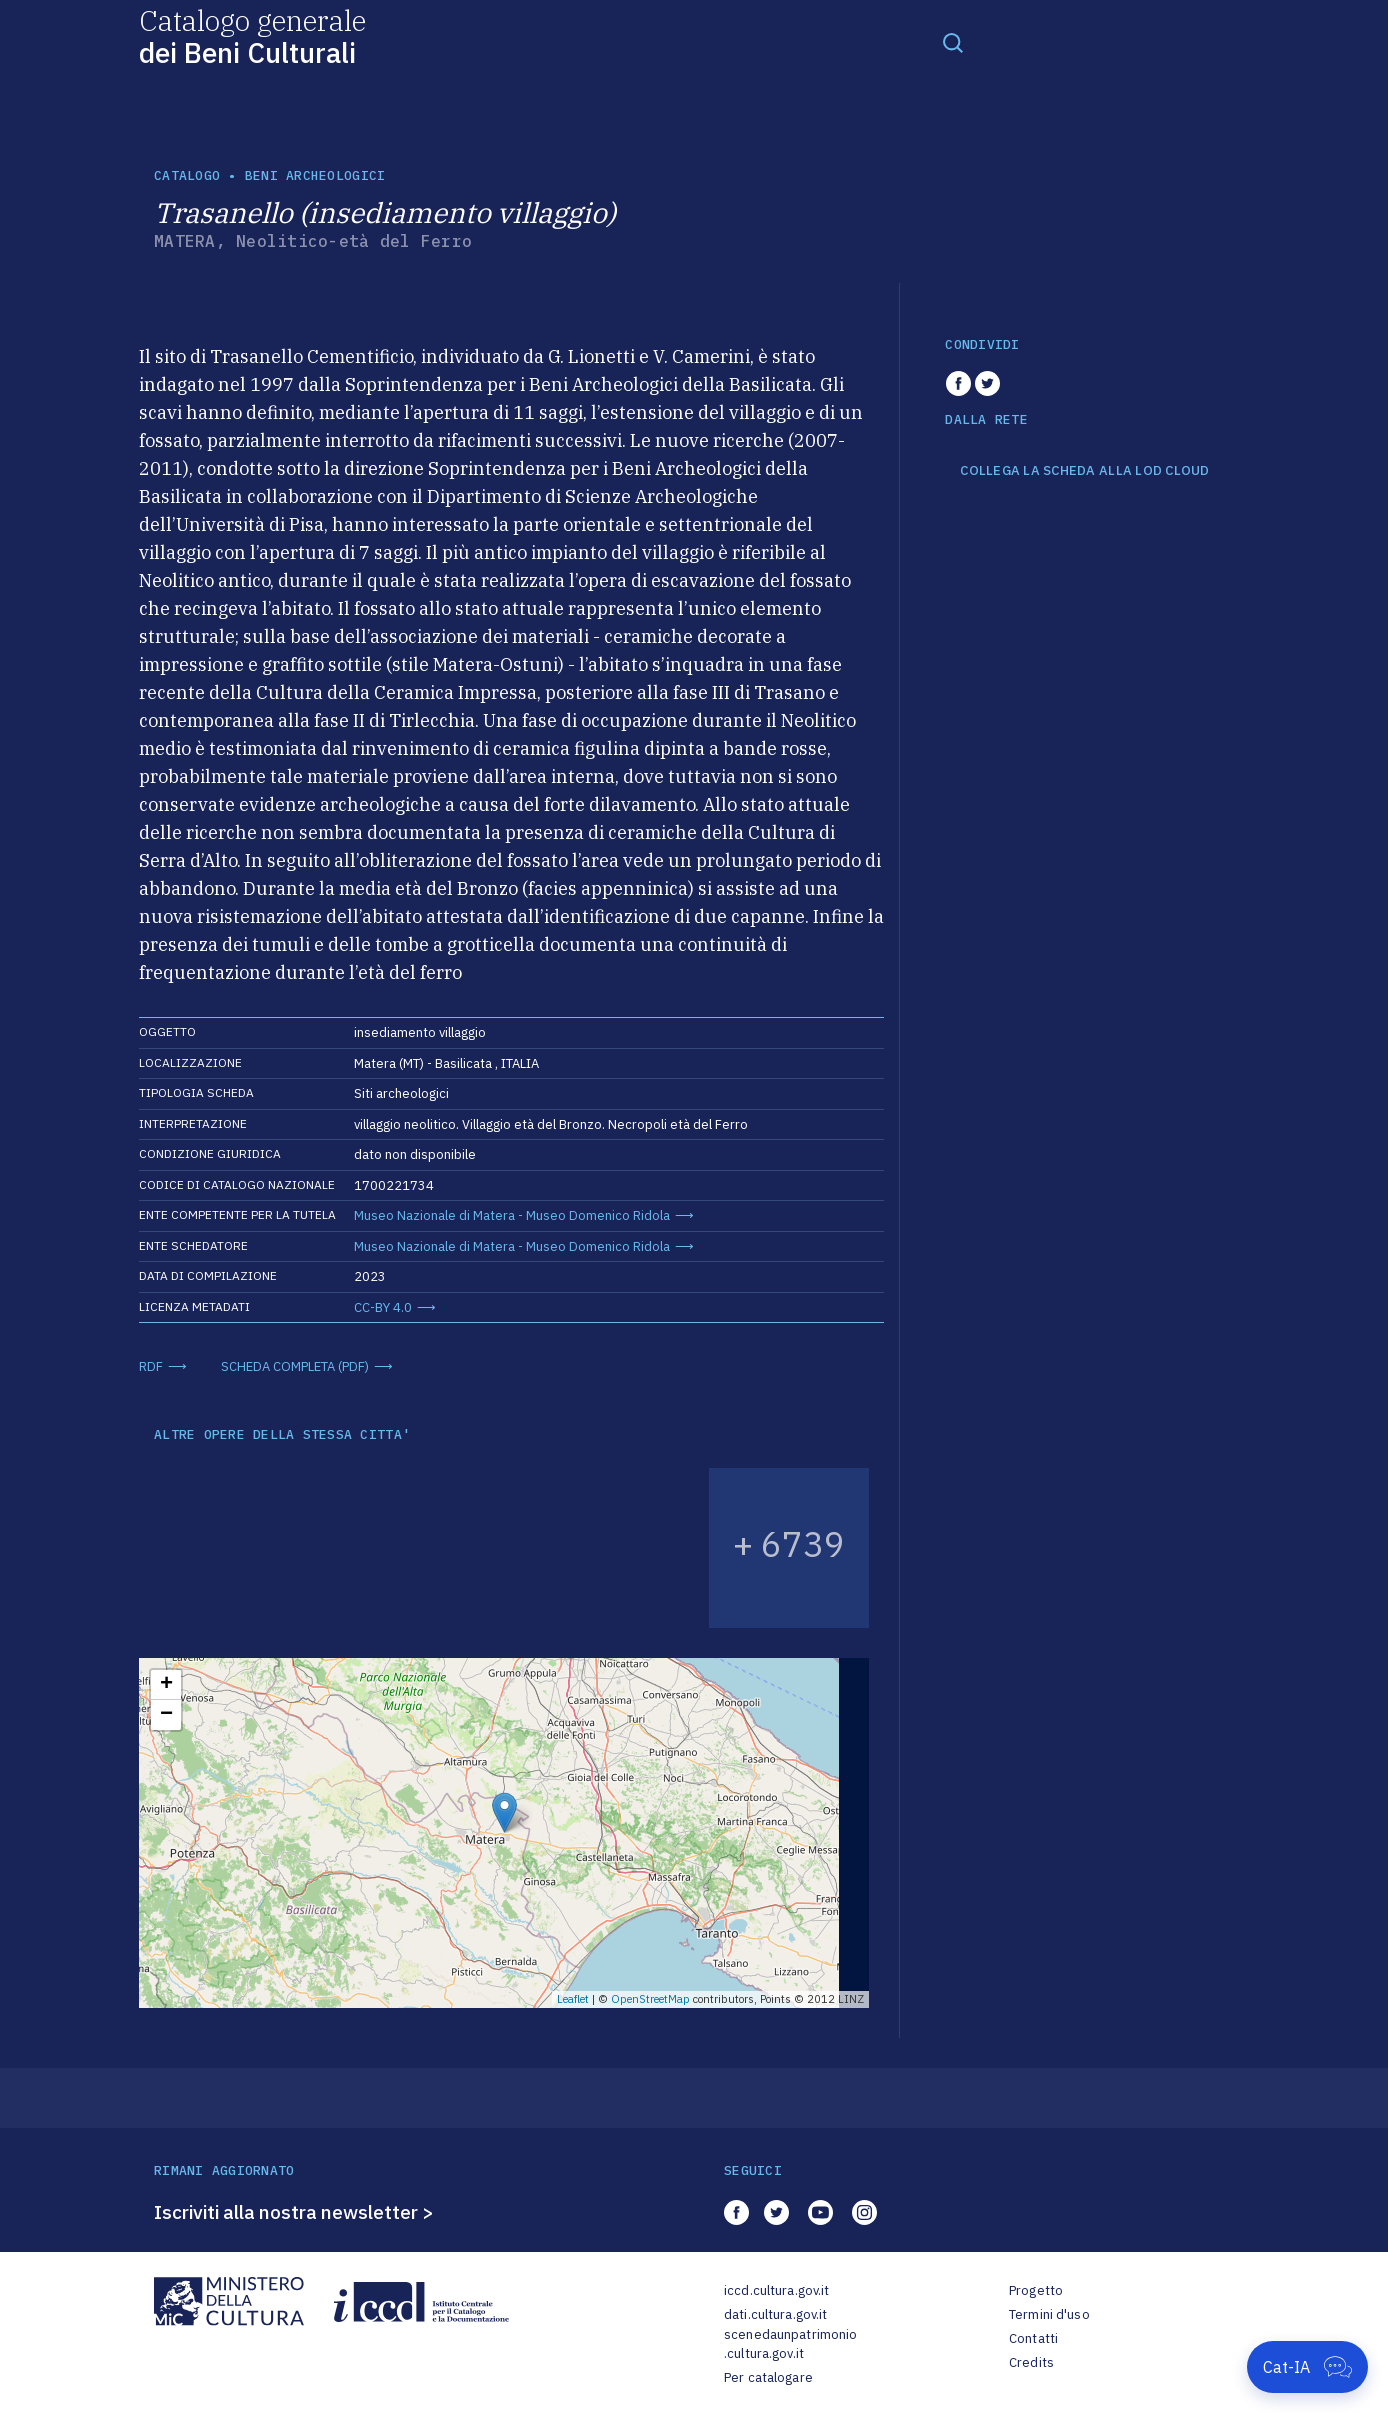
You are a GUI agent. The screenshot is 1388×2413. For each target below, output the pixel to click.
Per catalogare (768, 2377)
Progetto (1036, 2290)
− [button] (166, 1715)
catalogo (187, 175)
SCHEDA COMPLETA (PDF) (295, 1366)
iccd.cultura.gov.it (776, 2290)
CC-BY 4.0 (383, 1307)
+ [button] (166, 1685)
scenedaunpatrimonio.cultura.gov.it (790, 2344)
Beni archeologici (315, 175)
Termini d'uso (1049, 2314)
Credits (1031, 2362)
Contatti (1033, 2338)
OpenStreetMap (650, 1999)
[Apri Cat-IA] (1307, 2367)
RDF (151, 1366)
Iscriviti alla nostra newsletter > (294, 2212)
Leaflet (573, 1999)
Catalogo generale (252, 35)
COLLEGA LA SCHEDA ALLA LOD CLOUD (1084, 471)
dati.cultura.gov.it (775, 2314)
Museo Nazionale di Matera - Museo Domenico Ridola (512, 1215)
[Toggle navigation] (953, 42)
